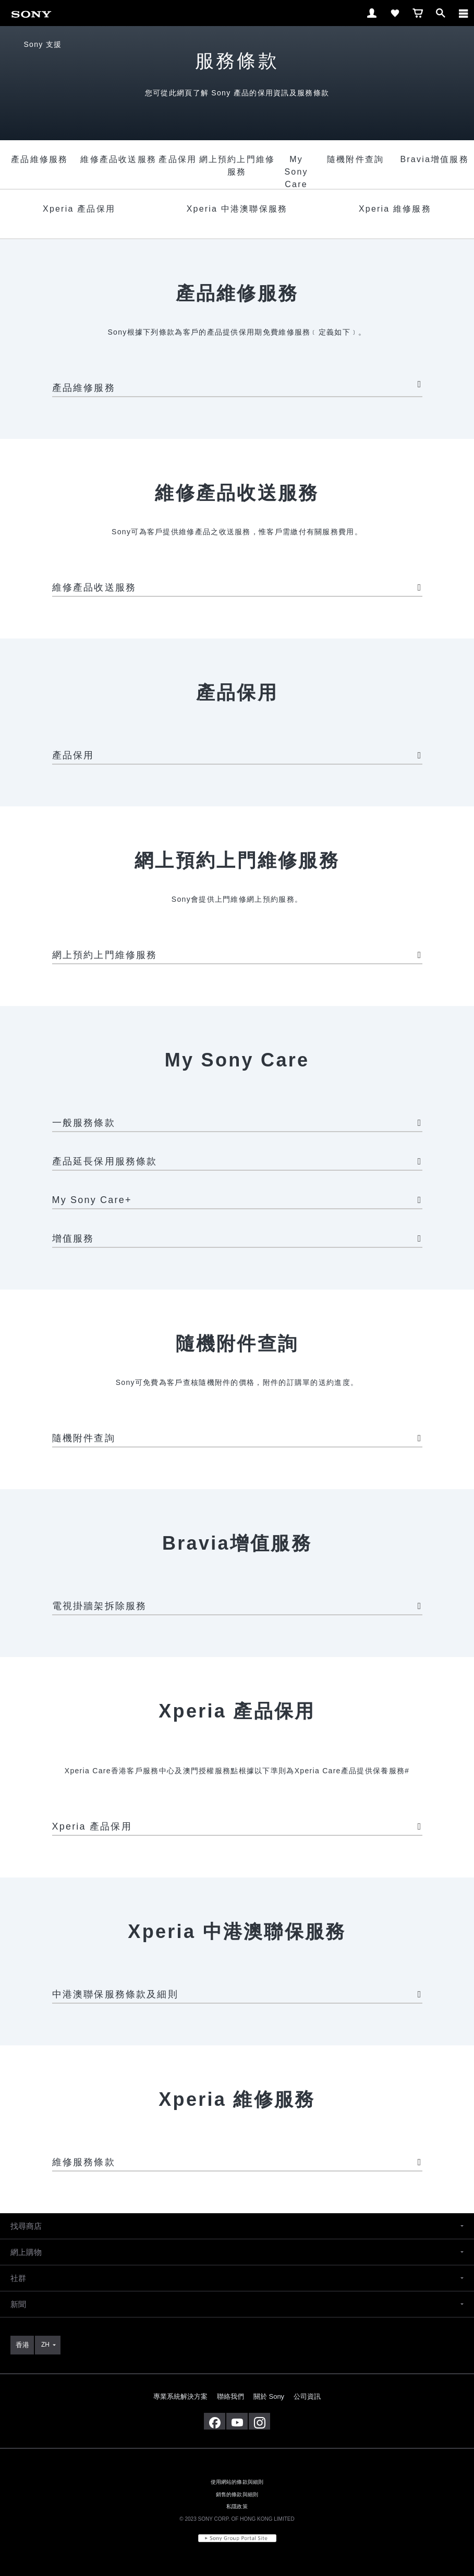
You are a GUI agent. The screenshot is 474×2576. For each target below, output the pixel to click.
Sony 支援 (42, 44)
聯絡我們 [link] (230, 2396)
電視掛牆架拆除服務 (237, 1606)
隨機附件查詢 (237, 1438)
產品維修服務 (237, 386)
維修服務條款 (237, 2162)
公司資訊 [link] (307, 2396)
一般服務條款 (237, 1122)
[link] (31, 12)
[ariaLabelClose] (463, 13)
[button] (237, 2226)
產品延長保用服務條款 (237, 1161)
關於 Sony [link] (268, 2396)
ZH (45, 2344)
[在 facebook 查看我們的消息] (214, 2421)
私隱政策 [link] (237, 2506)
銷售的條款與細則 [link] (237, 2494)
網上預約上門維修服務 (237, 955)
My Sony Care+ (237, 1200)
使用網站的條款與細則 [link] (237, 2482)
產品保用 (237, 755)
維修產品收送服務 (237, 587)
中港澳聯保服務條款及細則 (237, 1994)
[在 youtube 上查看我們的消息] (237, 2421)
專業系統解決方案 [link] (180, 2396)
